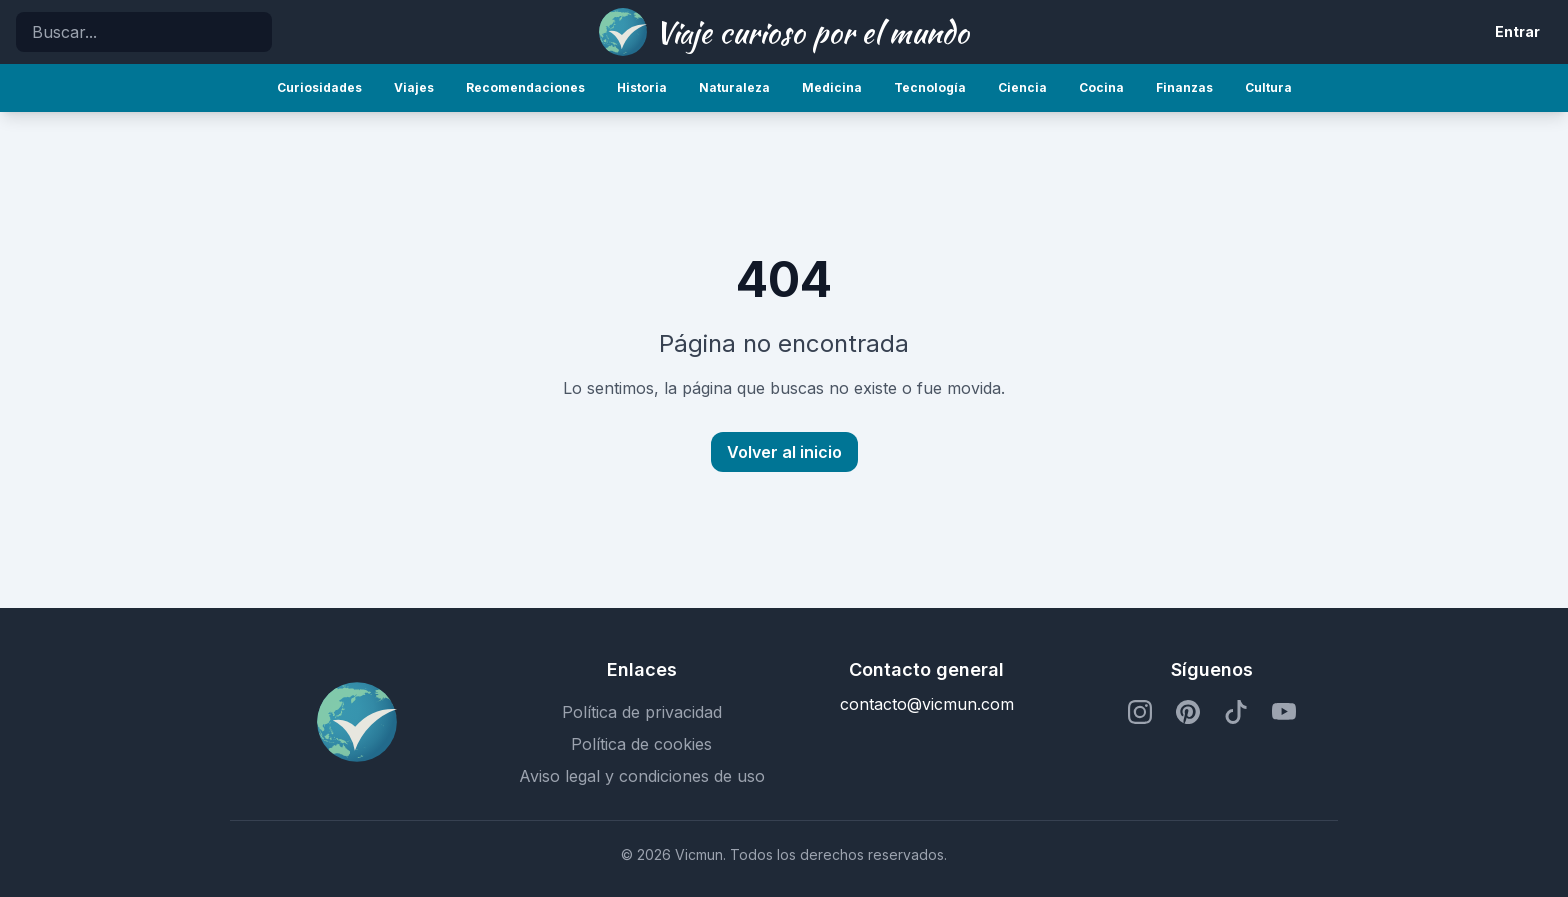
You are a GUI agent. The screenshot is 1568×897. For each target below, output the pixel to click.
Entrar (1517, 31)
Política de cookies (641, 744)
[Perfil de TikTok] (1236, 712)
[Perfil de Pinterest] (1188, 712)
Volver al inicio (784, 452)
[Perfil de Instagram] (1140, 712)
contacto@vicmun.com (927, 704)
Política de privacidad (642, 712)
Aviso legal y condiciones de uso (642, 776)
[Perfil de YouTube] (1284, 712)
